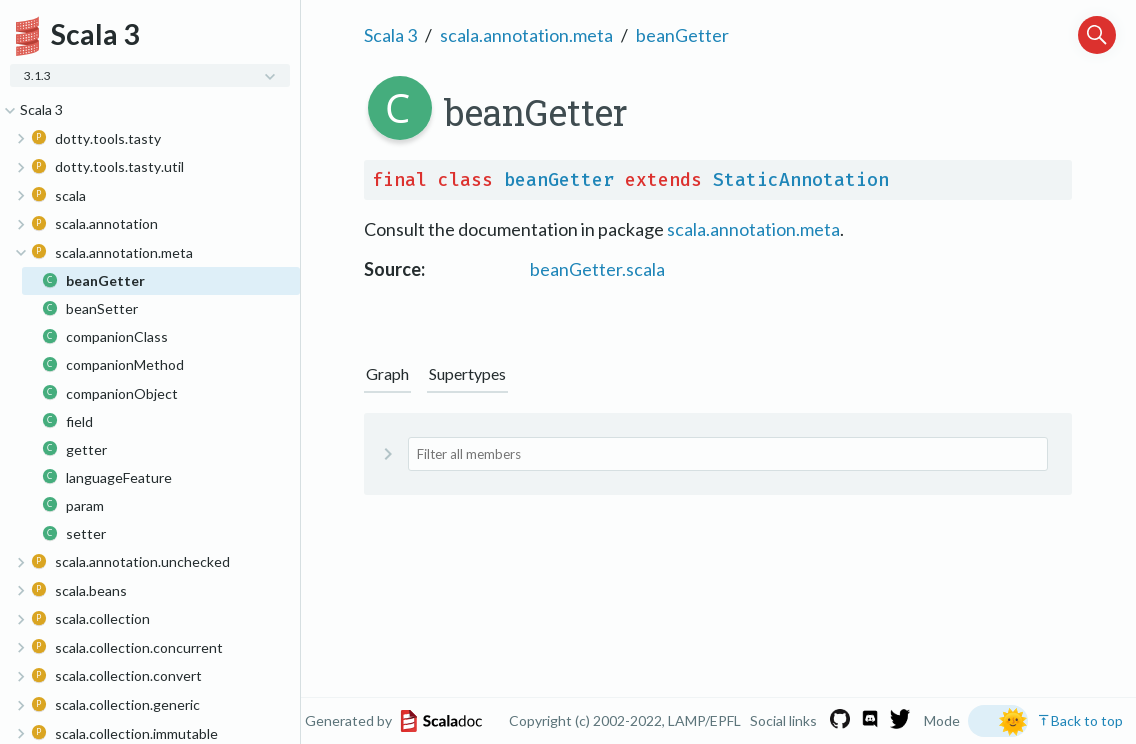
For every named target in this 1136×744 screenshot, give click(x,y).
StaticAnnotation (801, 180)
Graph (387, 373)
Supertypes (467, 373)
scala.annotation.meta (526, 35)
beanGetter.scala (597, 269)
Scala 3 (390, 35)
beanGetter (682, 35)
